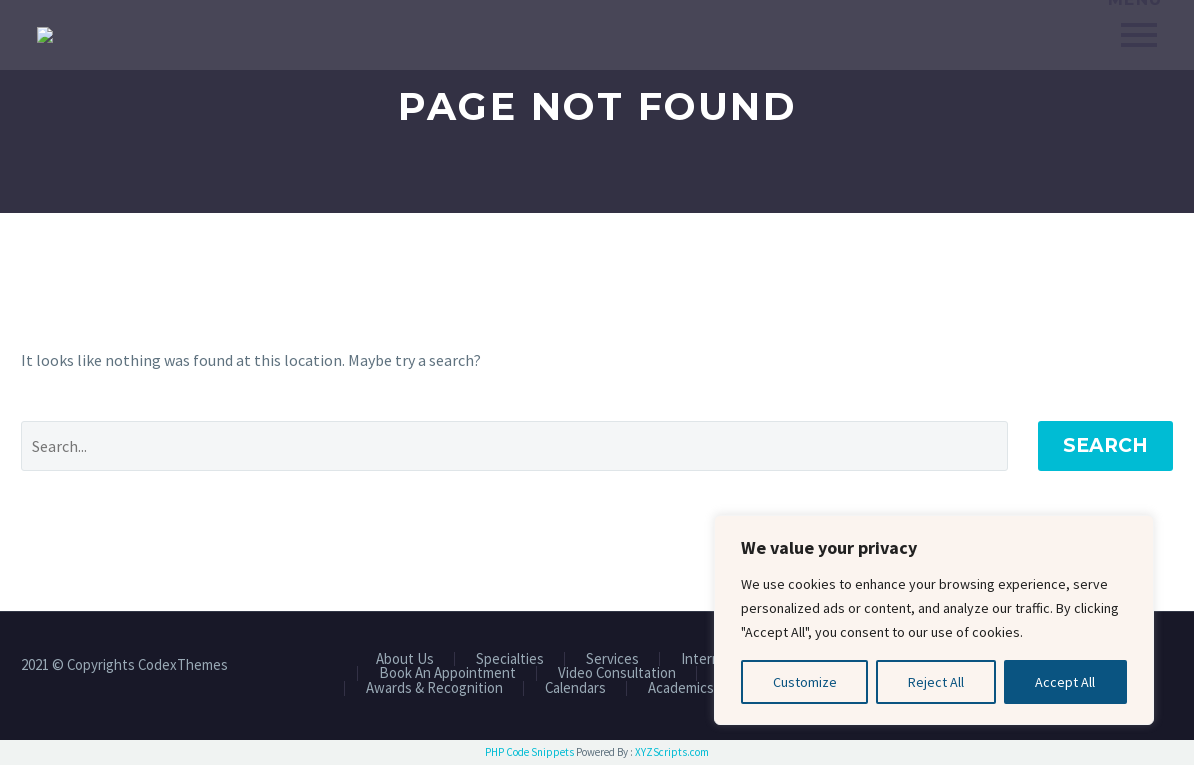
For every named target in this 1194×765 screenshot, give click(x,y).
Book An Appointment (447, 673)
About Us (405, 659)
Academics (681, 688)
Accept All (1065, 682)
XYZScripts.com (672, 752)
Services (612, 659)
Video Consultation (617, 673)
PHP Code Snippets (529, 752)
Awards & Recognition (434, 688)
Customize (805, 682)
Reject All (936, 682)
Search (1105, 445)
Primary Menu (1139, 35)
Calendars (575, 688)
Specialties (510, 659)
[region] (934, 620)
